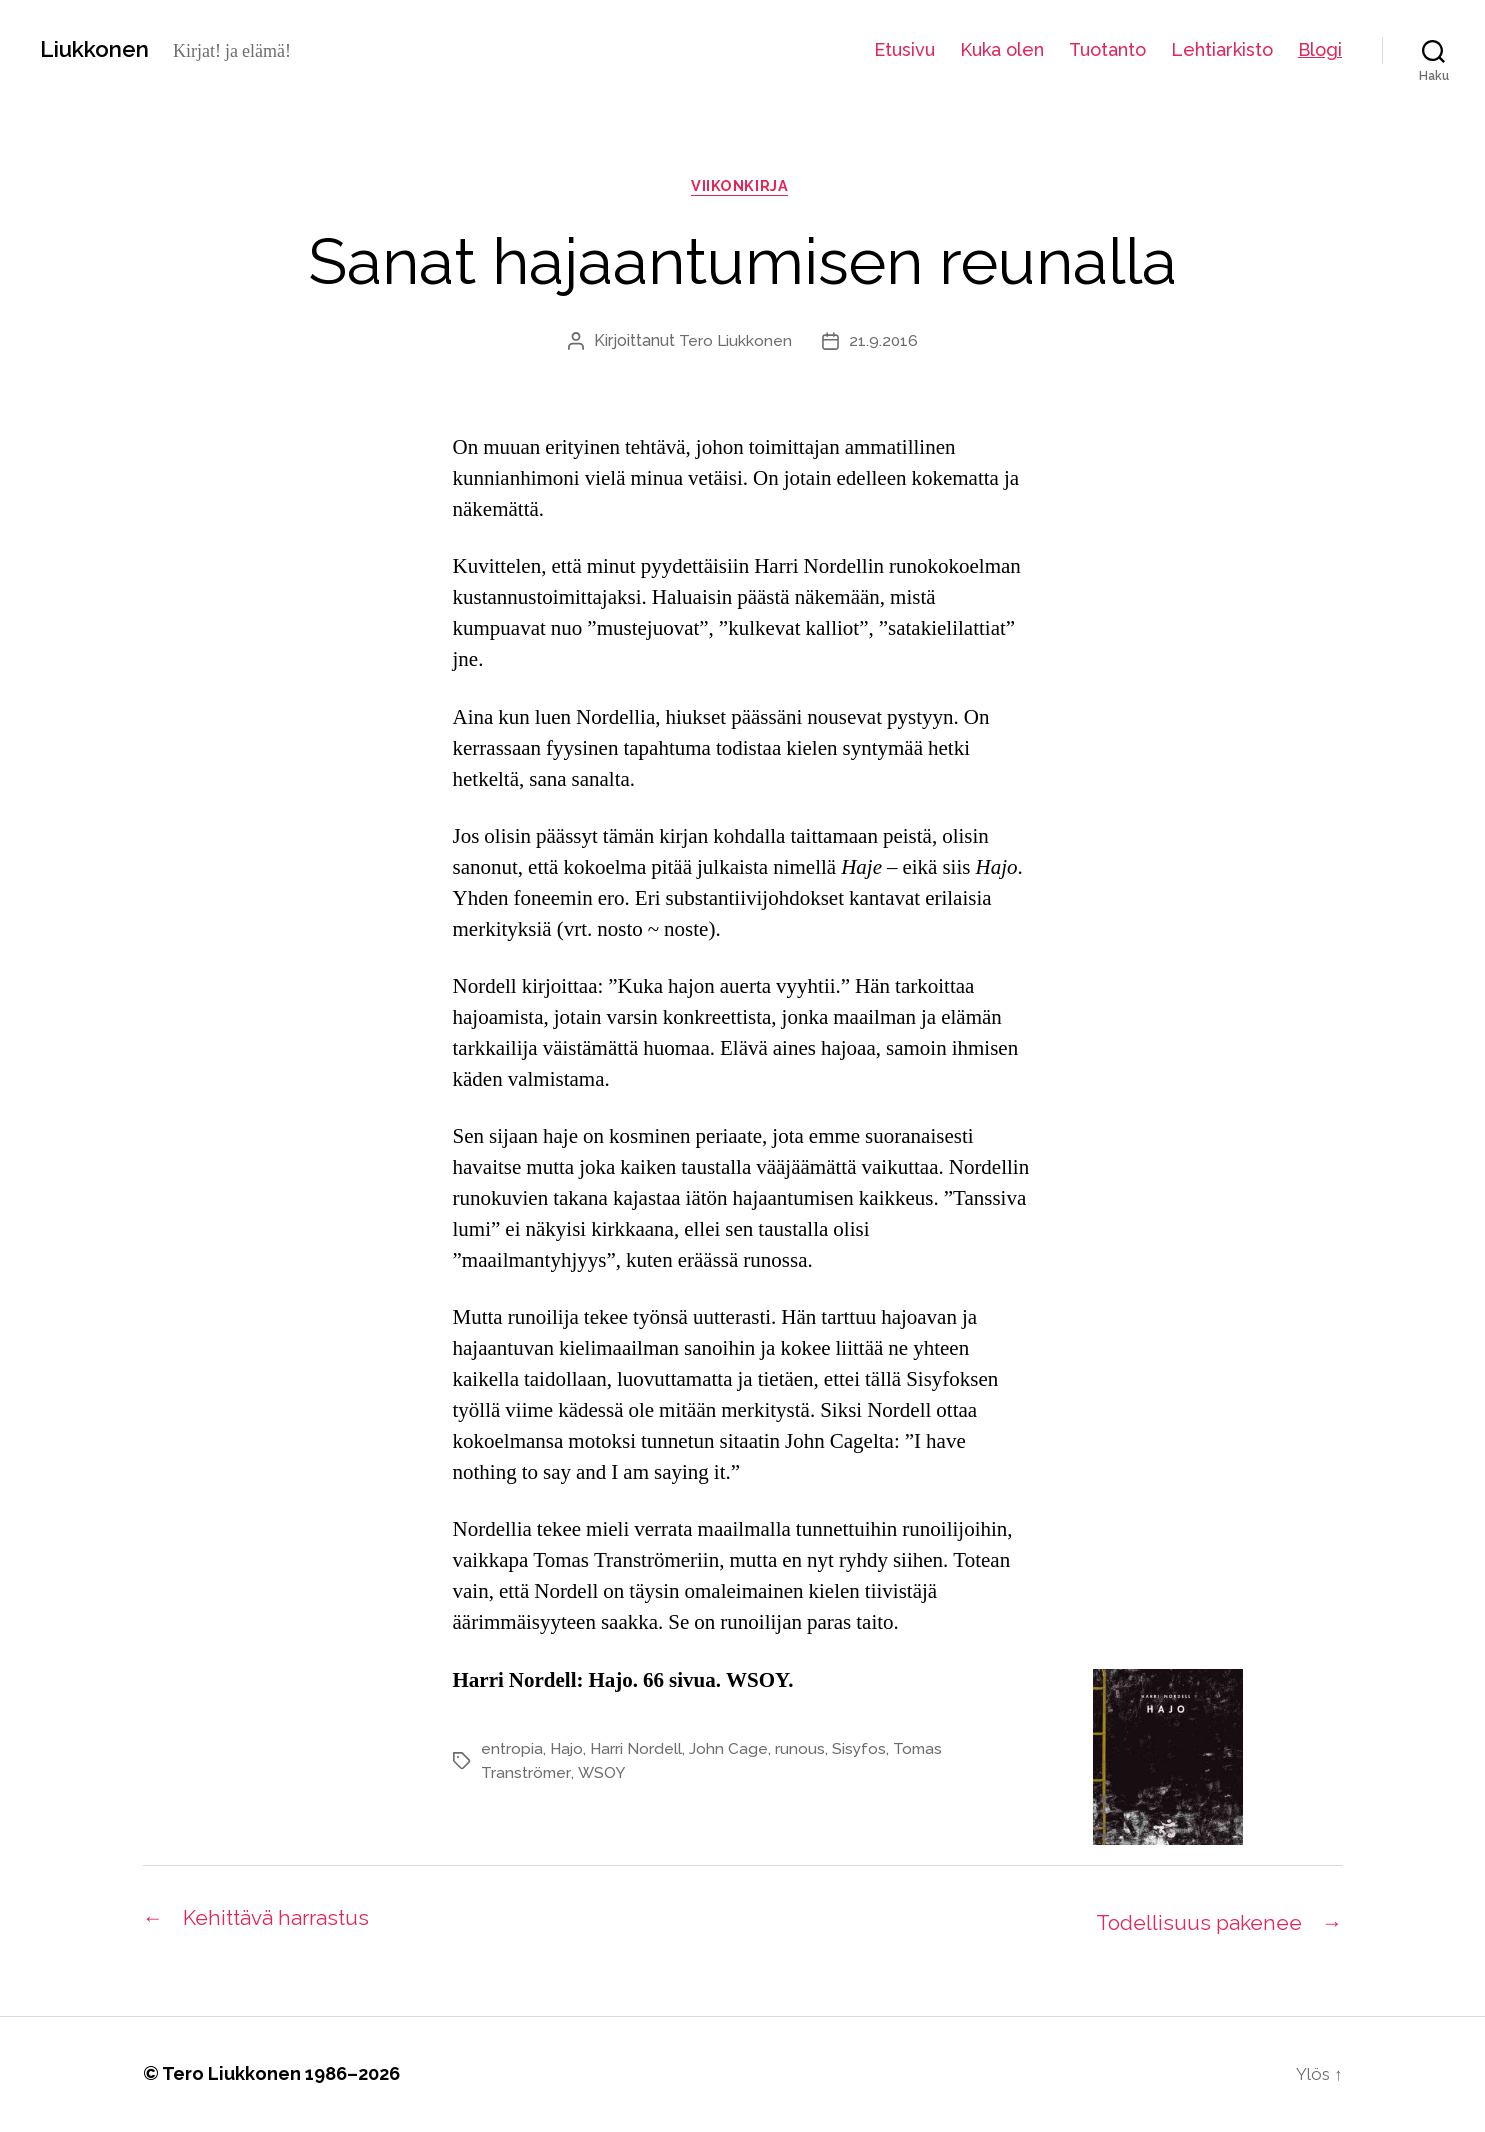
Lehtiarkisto (1222, 49)
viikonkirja (742, 189)
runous (803, 1751)
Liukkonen (100, 49)
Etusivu (904, 49)
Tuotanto (1107, 49)
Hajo (567, 1751)
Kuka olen (1002, 49)
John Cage (731, 1751)
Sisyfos (862, 1751)
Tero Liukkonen (735, 344)
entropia (512, 1751)
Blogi (1320, 49)
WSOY (601, 1775)
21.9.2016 (884, 344)
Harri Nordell (638, 1751)
